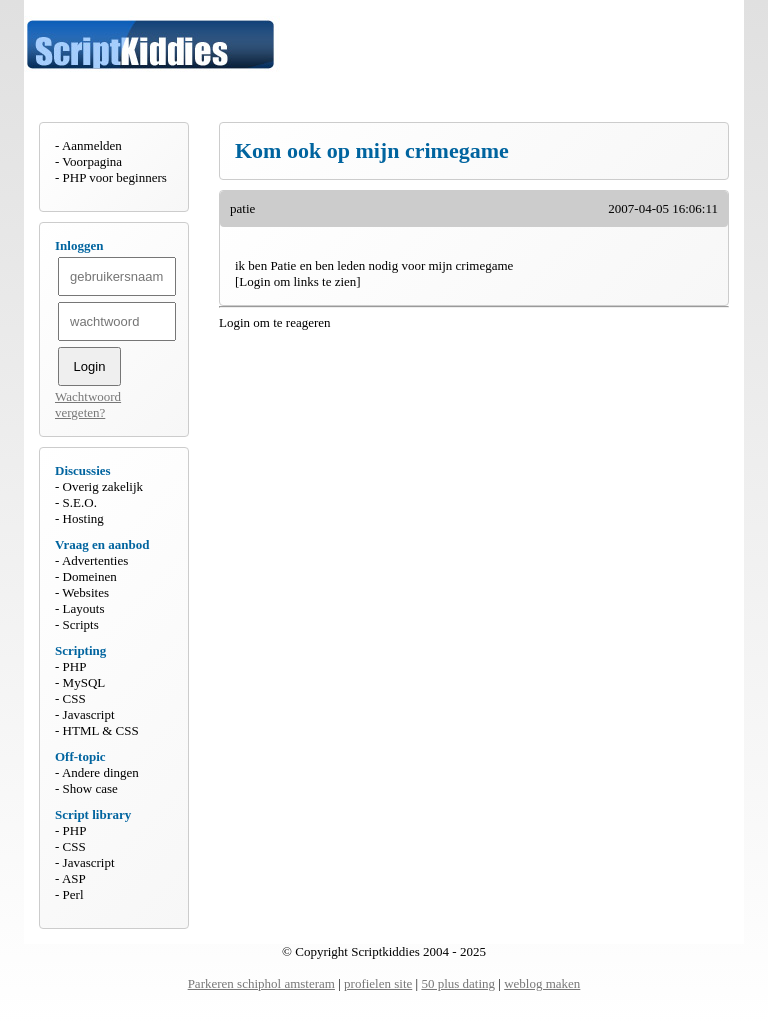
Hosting (83, 518)
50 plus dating (458, 983)
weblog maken (542, 983)
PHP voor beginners (115, 177)
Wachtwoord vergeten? (88, 404)
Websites (85, 592)
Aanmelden (92, 145)
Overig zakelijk (103, 486)
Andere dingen (100, 772)
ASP (74, 878)
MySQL (84, 682)
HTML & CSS (101, 730)
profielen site (378, 983)
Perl (73, 894)
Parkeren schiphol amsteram (261, 983)
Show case (90, 788)
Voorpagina (92, 161)
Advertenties (95, 560)
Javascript (89, 714)
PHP (75, 666)
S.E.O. (80, 502)
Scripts (81, 624)
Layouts (84, 608)
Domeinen (90, 576)
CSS (74, 698)
